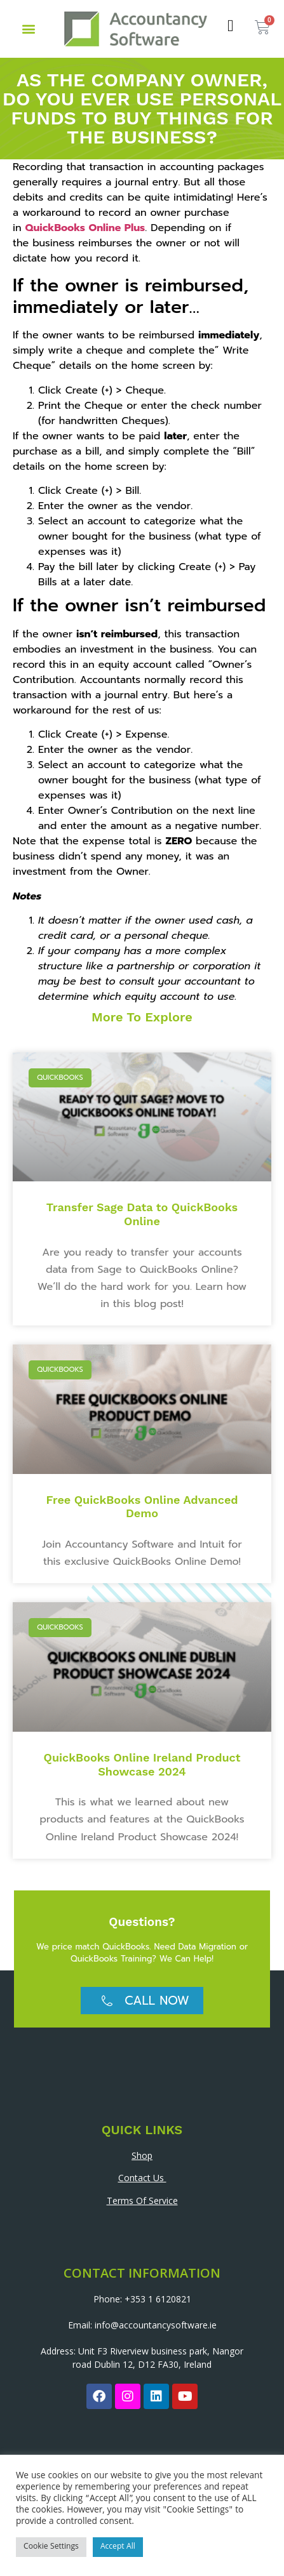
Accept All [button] (117, 2547)
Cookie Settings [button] (51, 2547)
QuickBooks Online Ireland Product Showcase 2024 (142, 1764)
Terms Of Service (142, 2200)
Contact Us (142, 2178)
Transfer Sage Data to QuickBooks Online (142, 1214)
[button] (28, 28)
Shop (142, 2155)
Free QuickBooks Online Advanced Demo (142, 1506)
